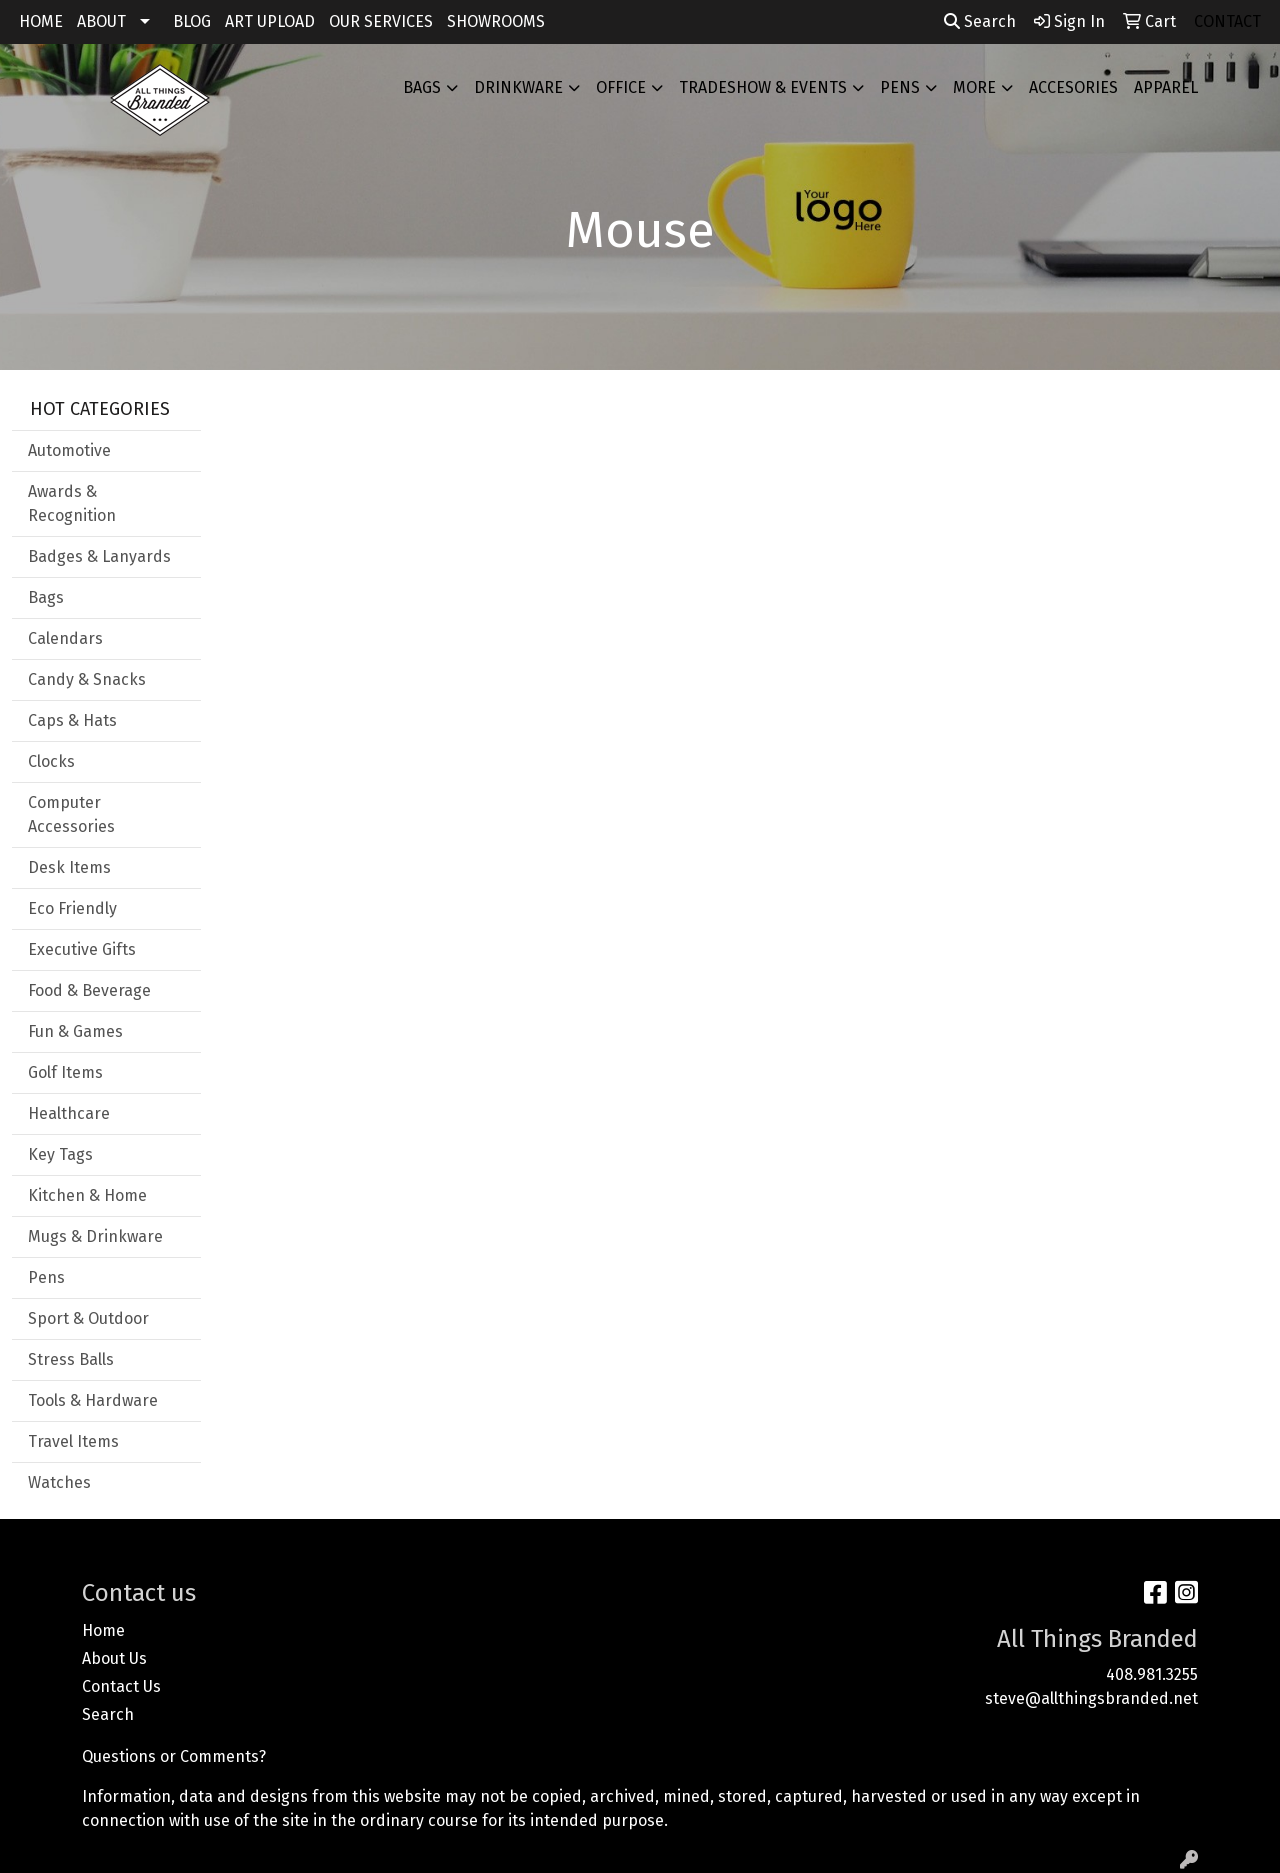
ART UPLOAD (270, 21)
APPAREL (1166, 87)
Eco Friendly (72, 908)
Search (980, 21)
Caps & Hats (72, 720)
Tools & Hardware (93, 1400)
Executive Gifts (82, 949)
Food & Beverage (89, 990)
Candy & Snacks (87, 679)
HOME (41, 21)
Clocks (51, 761)
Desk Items (69, 867)
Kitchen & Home (87, 1195)
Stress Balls (71, 1359)
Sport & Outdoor (88, 1318)
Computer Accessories (71, 814)
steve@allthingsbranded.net (1091, 1698)
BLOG (192, 21)
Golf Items (65, 1072)
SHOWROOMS (496, 21)
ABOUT (101, 21)
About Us (114, 1658)
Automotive (69, 450)
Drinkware (518, 87)
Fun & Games (75, 1031)
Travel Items (73, 1441)
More (974, 87)
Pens (900, 87)
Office (621, 87)
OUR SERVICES (381, 21)
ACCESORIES (1073, 87)
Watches (59, 1482)
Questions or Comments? (174, 1756)
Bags (422, 87)
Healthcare (69, 1113)
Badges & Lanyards (99, 556)
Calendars (65, 638)
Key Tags (60, 1154)
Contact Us (121, 1686)
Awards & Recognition (72, 503)
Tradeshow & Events (763, 87)
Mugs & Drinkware (95, 1236)
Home (103, 1630)
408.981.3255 (1152, 1674)
